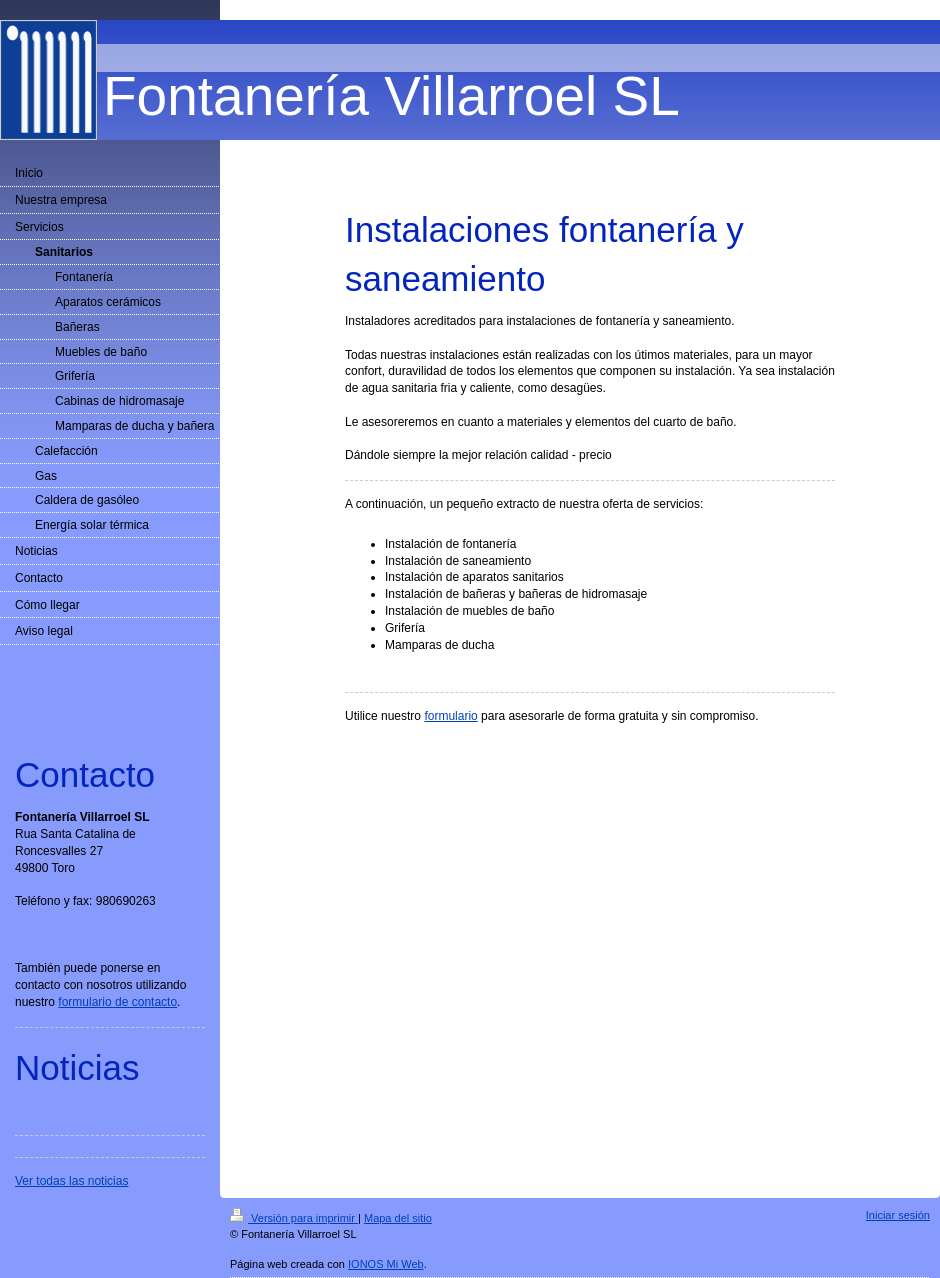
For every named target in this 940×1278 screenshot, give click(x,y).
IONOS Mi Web (386, 1264)
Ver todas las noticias (71, 1181)
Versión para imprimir (294, 1218)
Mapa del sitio (398, 1218)
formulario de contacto (117, 1002)
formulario (450, 716)
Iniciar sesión (898, 1215)
